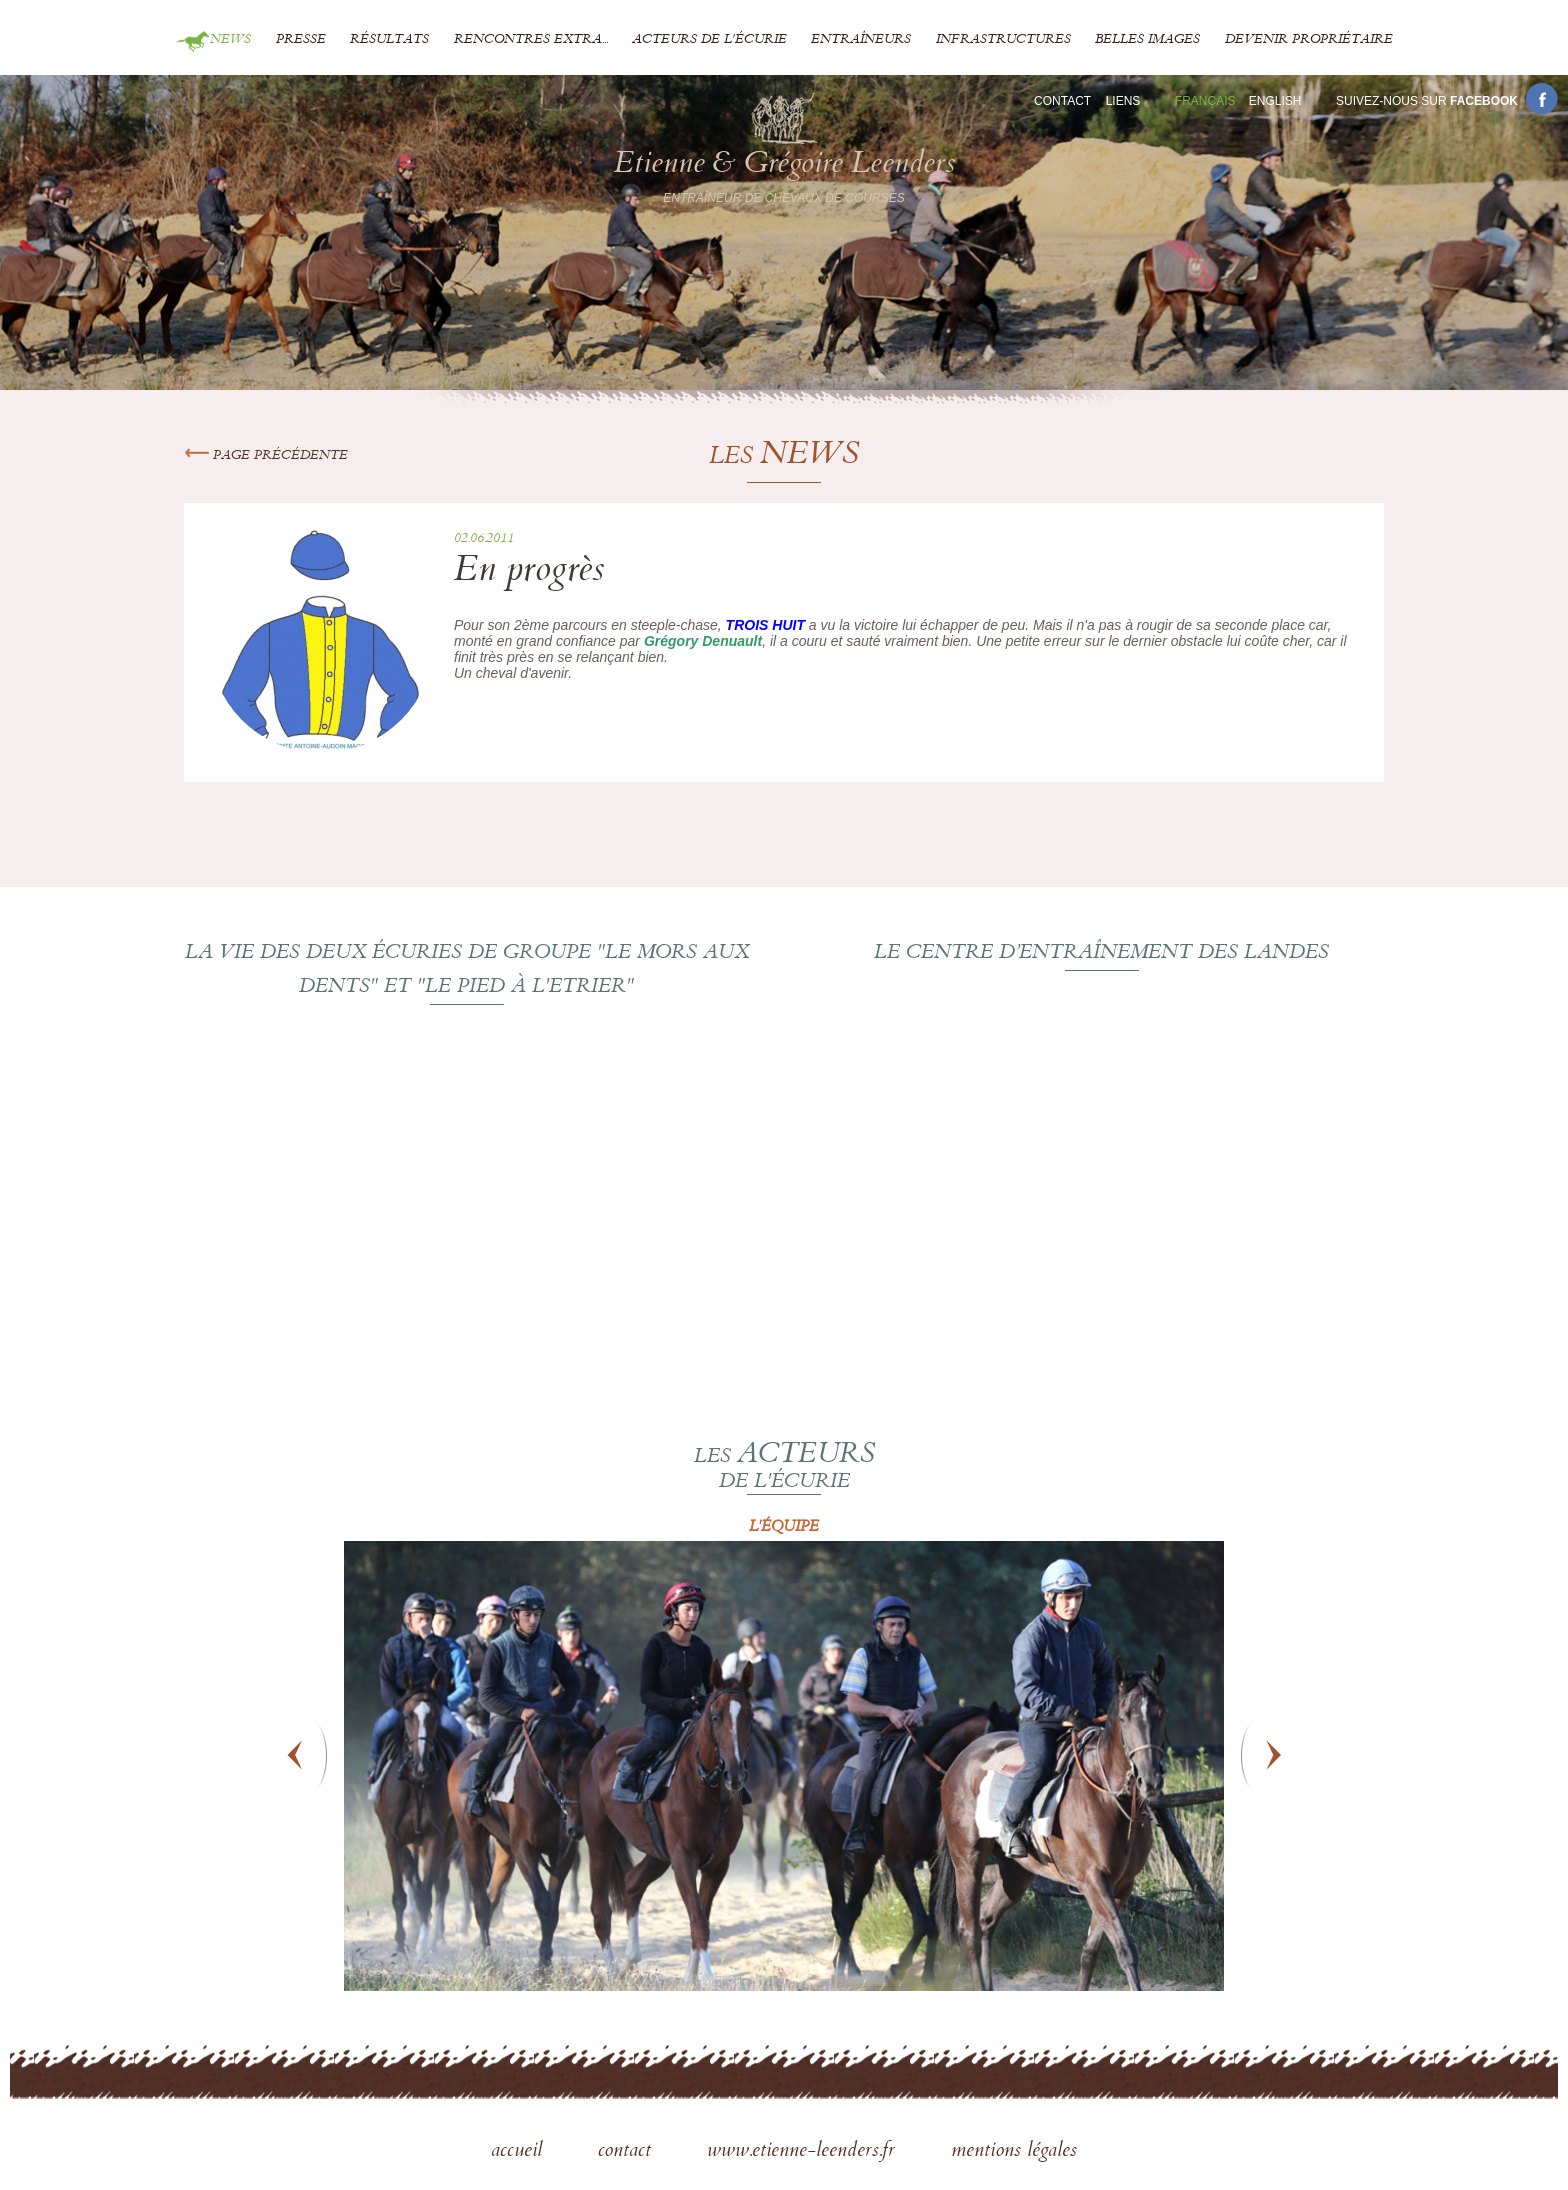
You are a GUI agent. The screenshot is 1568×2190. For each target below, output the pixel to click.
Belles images (1147, 40)
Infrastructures (1003, 40)
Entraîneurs (861, 40)
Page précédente (266, 456)
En (1275, 101)
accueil (519, 2152)
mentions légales (1014, 2152)
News (230, 40)
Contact (1062, 101)
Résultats (389, 40)
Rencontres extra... (531, 40)
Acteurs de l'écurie (709, 40)
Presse (301, 40)
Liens (1123, 101)
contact (627, 2152)
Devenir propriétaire (1309, 40)
